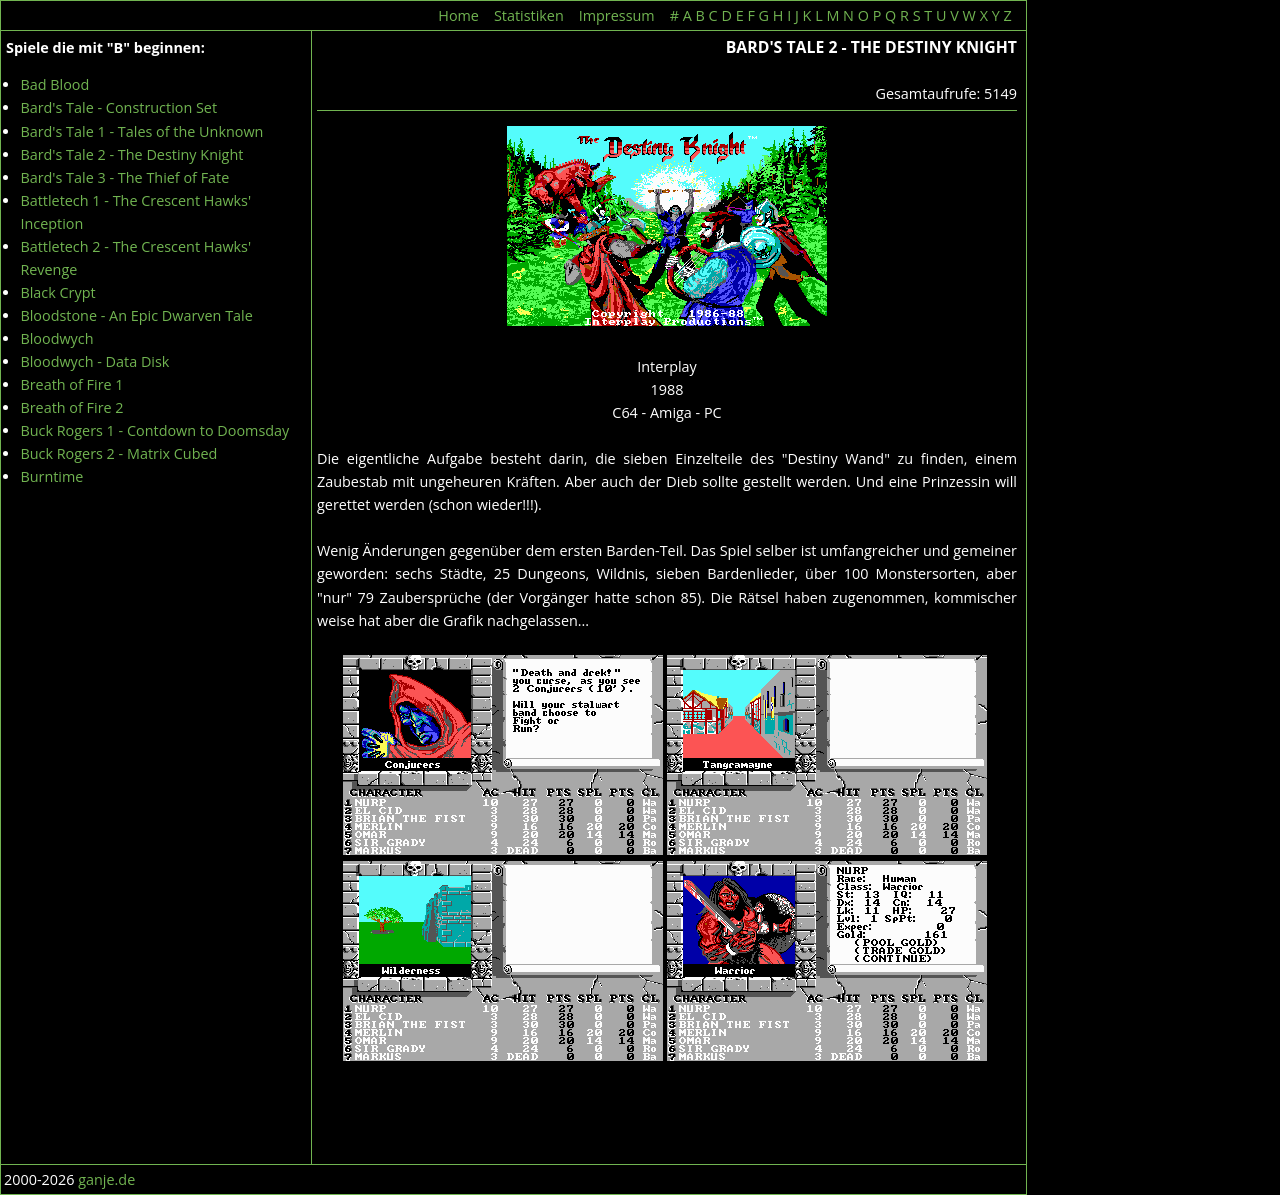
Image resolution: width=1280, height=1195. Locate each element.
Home (458, 15)
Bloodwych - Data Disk (94, 361)
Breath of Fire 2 (71, 407)
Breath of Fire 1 (71, 384)
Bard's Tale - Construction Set (118, 107)
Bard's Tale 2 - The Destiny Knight (131, 154)
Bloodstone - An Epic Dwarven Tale (136, 315)
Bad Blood (54, 84)
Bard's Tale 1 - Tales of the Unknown (141, 131)
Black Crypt (57, 292)
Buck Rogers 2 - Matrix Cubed (118, 453)
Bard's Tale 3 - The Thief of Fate (124, 177)
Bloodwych (56, 338)
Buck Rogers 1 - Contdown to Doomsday (154, 430)
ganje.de (106, 1179)
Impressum (617, 15)
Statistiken (529, 15)
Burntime (51, 476)
